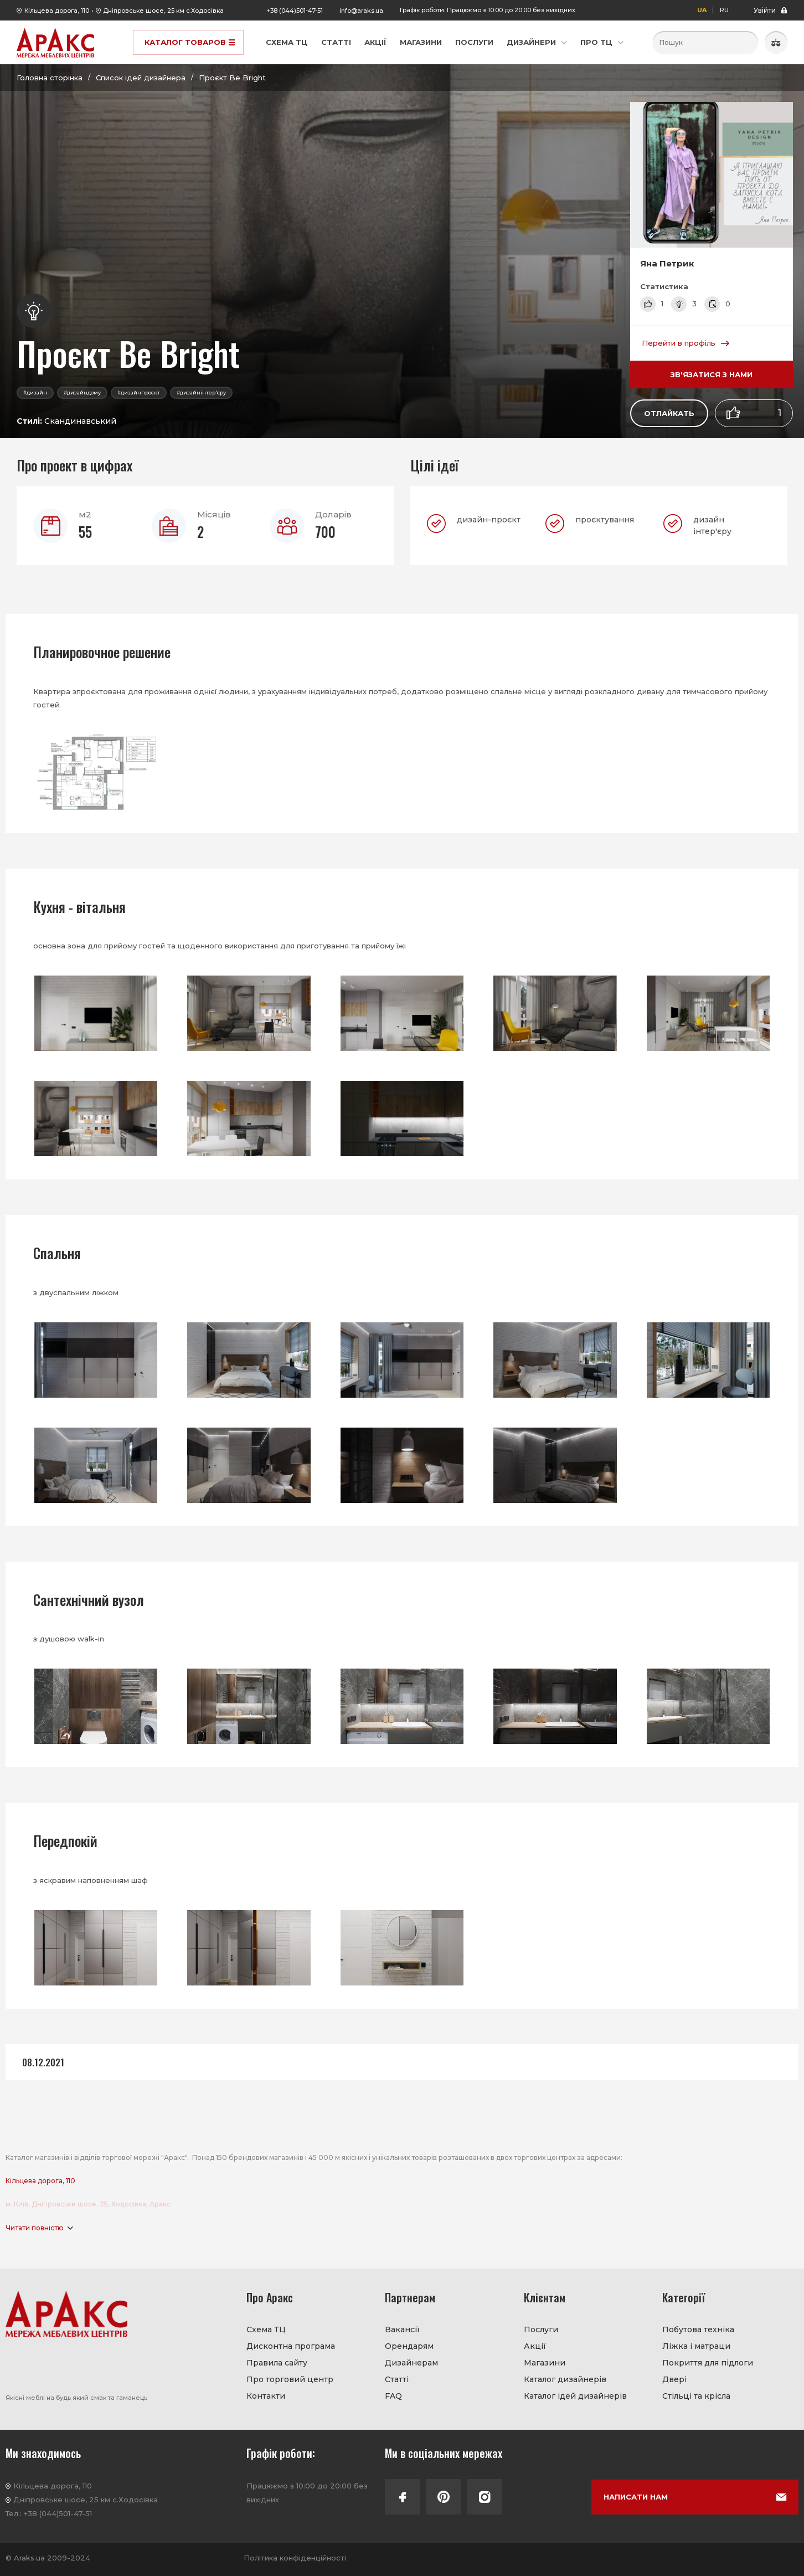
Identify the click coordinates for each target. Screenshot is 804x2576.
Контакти (265, 2396)
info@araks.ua (361, 10)
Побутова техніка (698, 2329)
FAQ (393, 2396)
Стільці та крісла (696, 2396)
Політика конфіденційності (295, 2557)
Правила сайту (276, 2363)
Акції (375, 42)
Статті (336, 42)
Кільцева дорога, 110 (56, 10)
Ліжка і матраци (696, 2346)
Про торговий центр (289, 2379)
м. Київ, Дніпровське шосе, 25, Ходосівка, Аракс (88, 2204)
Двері (674, 2379)
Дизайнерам (411, 2363)
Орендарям (409, 2346)
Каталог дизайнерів (565, 2379)
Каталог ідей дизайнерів (575, 2396)
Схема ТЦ (287, 42)
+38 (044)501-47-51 (294, 10)
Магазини (421, 42)
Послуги (474, 42)
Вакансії (402, 2329)
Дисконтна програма (290, 2346)
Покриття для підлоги (707, 2363)
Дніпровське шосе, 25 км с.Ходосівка (163, 10)
